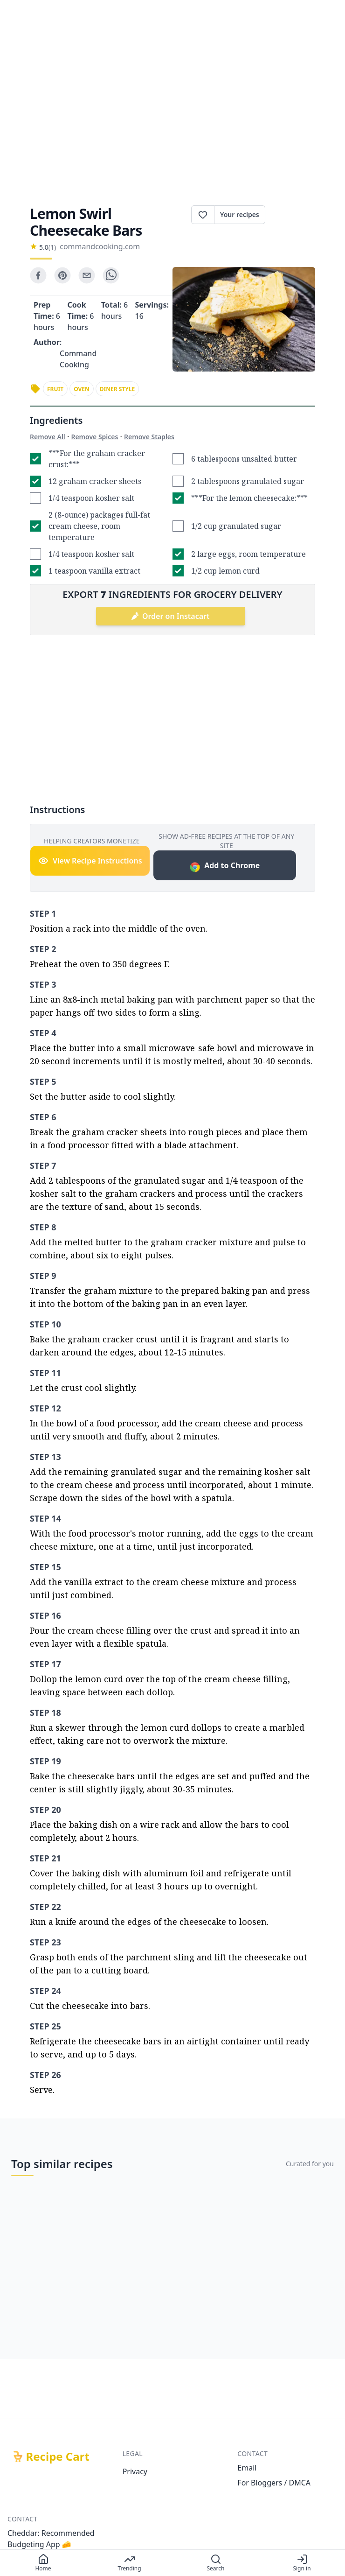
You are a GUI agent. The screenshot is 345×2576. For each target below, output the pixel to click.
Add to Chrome (224, 866)
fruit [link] (55, 389)
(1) (52, 247)
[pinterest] (62, 275)
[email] (86, 275)
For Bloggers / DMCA (273, 2483)
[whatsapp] (111, 275)
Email (246, 2468)
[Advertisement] (172, 110)
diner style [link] (117, 389)
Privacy (135, 2471)
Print (290, 215)
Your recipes (239, 214)
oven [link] (82, 389)
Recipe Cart (58, 2456)
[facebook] (38, 275)
